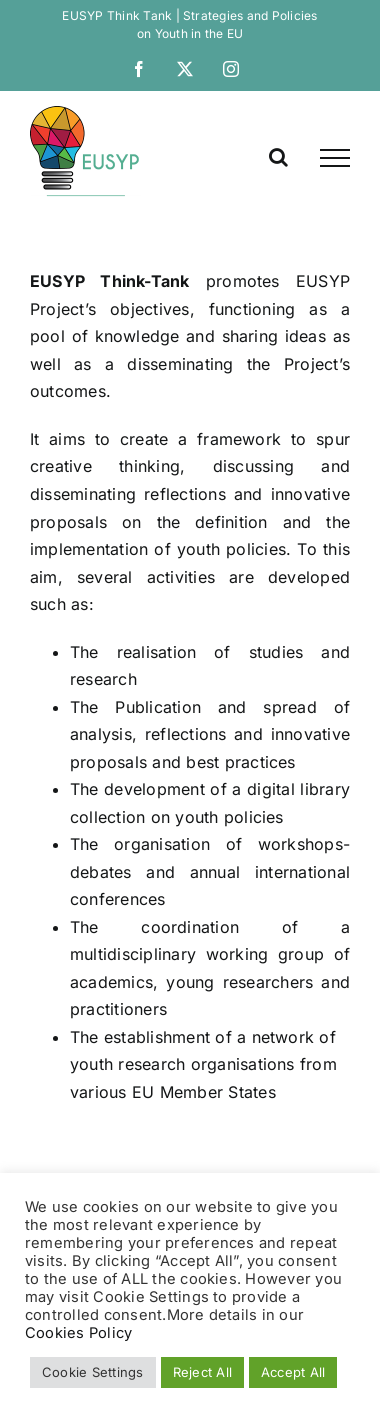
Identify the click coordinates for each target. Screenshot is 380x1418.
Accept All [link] (293, 1372)
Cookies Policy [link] (78, 1333)
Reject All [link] (202, 1372)
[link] (139, 69)
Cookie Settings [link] (93, 1372)
